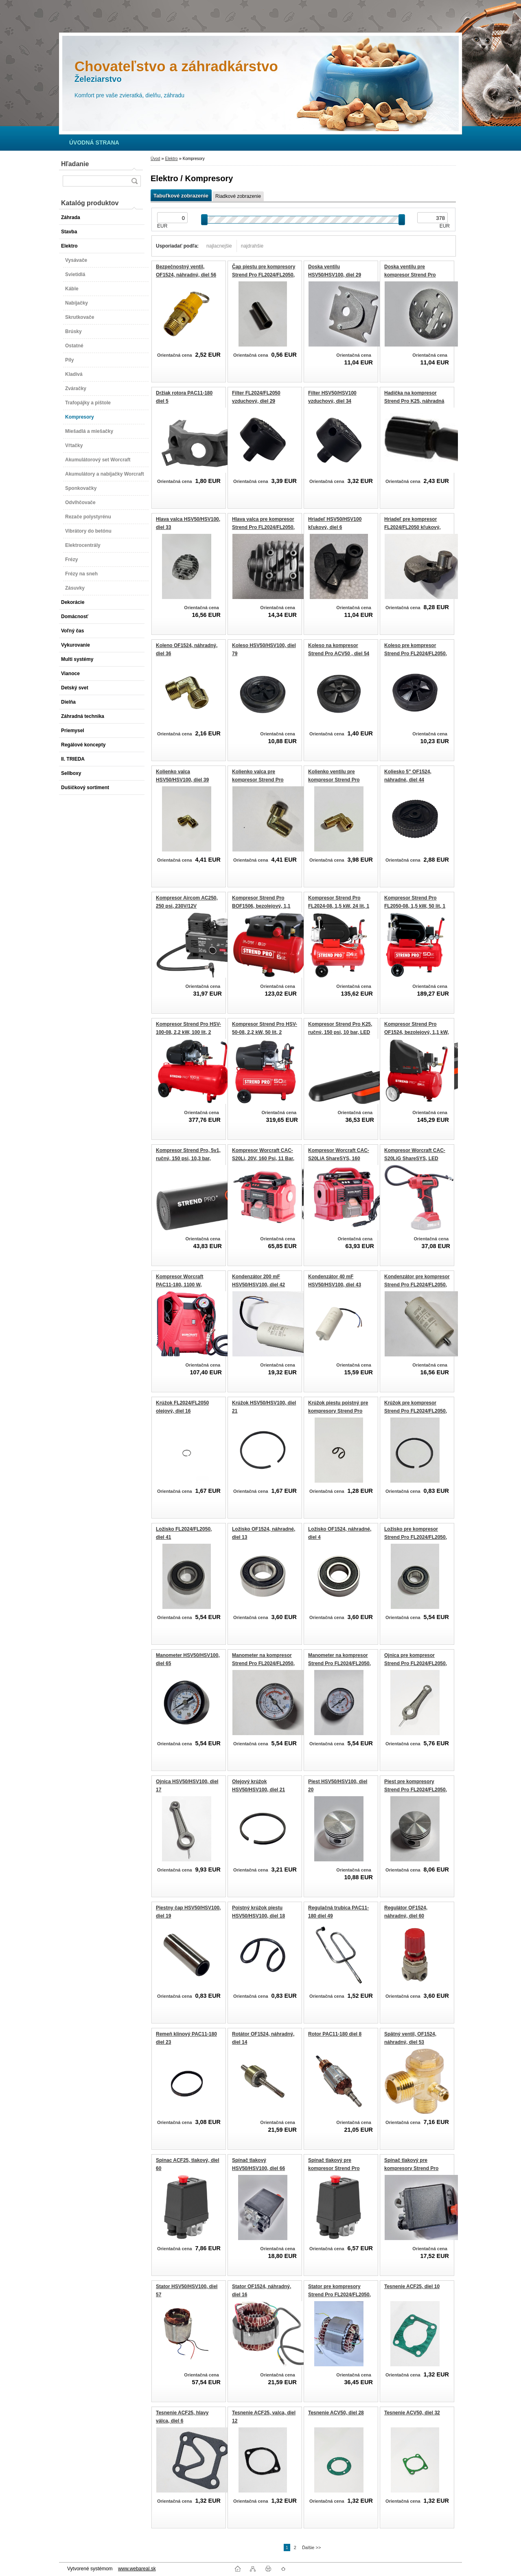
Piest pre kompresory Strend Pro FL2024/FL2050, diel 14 (415, 1789)
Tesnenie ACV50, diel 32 (412, 2413)
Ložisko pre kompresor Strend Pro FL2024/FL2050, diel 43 (415, 1537)
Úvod (155, 158)
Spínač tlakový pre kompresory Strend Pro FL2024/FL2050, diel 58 (411, 2168)
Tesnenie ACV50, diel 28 (336, 2413)
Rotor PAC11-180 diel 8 (334, 2034)
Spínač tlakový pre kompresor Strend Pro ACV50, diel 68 (334, 2168)
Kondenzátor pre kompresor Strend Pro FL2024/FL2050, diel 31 (417, 1284)
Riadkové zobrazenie (238, 196)
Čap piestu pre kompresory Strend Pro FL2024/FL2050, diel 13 (263, 274)
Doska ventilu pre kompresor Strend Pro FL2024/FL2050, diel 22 (410, 274)
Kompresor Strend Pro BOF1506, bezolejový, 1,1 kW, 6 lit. (261, 906)
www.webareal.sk (137, 2569)
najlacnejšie (219, 246)
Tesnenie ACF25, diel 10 (412, 2286)
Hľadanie (75, 163)
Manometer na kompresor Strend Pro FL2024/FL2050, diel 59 (263, 1663)
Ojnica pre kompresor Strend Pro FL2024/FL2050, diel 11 (415, 1663)
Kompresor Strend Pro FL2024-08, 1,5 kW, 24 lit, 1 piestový (338, 906)
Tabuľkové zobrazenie (180, 196)
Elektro (171, 158)
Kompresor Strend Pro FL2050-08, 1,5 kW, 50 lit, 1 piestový (414, 906)
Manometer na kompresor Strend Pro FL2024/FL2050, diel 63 (339, 1663)
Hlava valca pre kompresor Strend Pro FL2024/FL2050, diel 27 (263, 527)
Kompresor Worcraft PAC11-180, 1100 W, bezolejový (179, 1284)
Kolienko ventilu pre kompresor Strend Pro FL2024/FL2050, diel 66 (334, 779)
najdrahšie (252, 246)
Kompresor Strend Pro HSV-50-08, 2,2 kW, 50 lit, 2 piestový (264, 1032)
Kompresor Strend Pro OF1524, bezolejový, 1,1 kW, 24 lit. (416, 1032)
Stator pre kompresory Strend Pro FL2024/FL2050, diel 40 (339, 2294)
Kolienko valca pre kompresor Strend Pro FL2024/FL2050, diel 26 (258, 779)
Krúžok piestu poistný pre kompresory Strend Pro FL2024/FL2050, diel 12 (338, 1411)
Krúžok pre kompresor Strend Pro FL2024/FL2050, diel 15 (415, 1411)
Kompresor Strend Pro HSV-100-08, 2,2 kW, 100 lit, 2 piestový (188, 1032)
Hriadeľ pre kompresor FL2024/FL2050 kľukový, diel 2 (412, 527)
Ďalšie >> (311, 2547)
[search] (134, 181)
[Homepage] (94, 142)
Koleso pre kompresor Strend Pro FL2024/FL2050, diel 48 (415, 653)
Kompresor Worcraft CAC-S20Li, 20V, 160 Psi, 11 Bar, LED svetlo (263, 1158)
